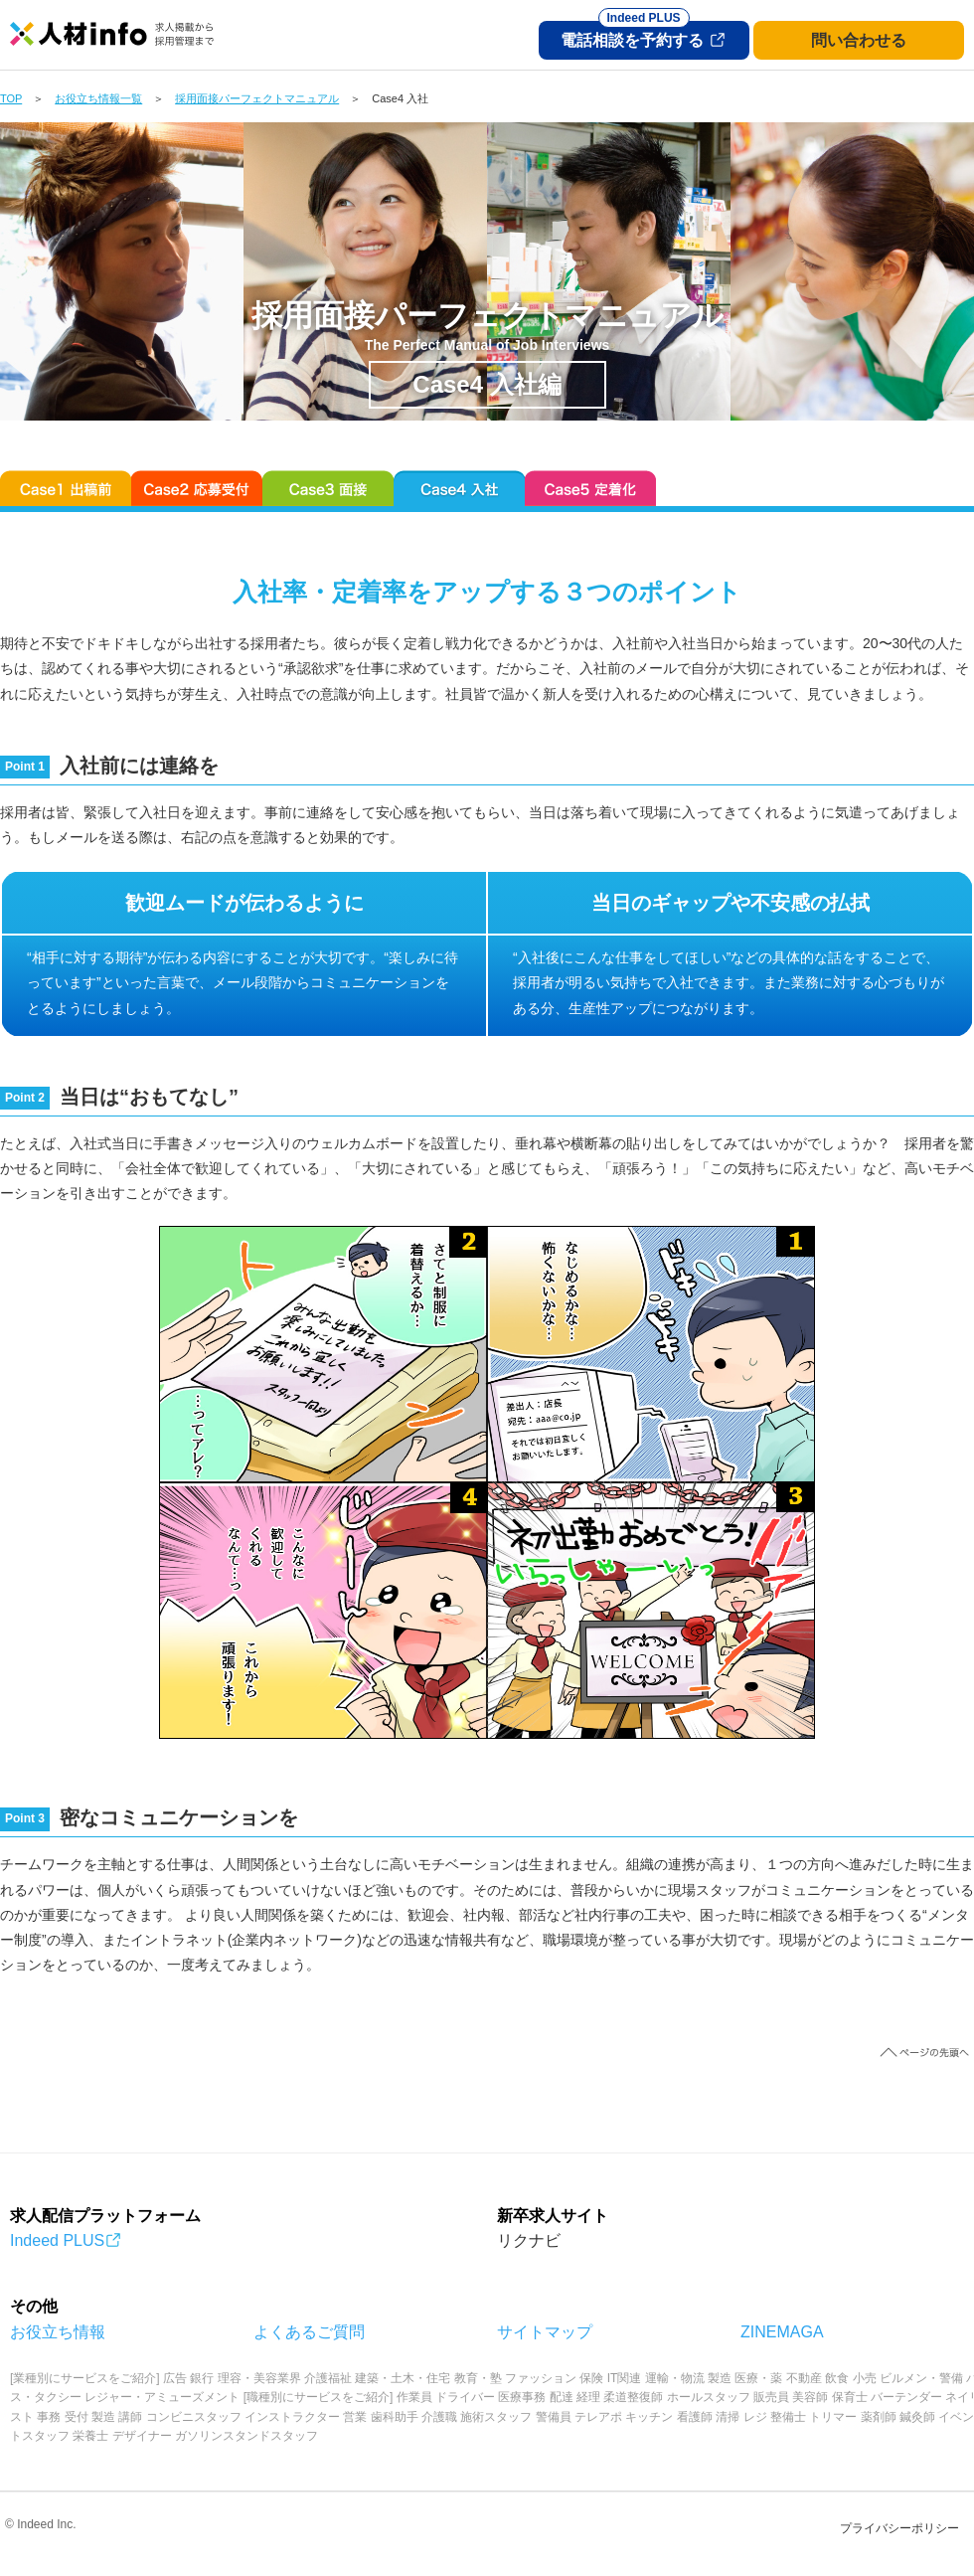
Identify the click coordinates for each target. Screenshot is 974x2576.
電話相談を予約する (643, 35)
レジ (755, 2417)
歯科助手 (394, 2417)
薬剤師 (878, 2417)
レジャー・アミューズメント (162, 2397)
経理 (588, 2397)
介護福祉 (328, 2378)
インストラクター (292, 2417)
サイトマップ (544, 2331)
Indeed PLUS (66, 2240)
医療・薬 (758, 2378)
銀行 (202, 2378)
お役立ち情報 (57, 2331)
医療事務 (522, 2397)
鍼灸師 (917, 2417)
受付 (76, 2417)
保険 (591, 2378)
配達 (561, 2397)
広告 (175, 2378)
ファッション (540, 2378)
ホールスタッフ (708, 2397)
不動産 (804, 2378)
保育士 (850, 2397)
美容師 (810, 2397)
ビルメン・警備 (921, 2378)
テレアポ (598, 2417)
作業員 (414, 2397)
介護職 (439, 2417)
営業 (355, 2417)
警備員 (553, 2417)
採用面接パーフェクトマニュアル (257, 98)
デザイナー (142, 2436)
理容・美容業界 (259, 2378)
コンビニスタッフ (194, 2417)
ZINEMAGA (782, 2331)
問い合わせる (858, 40)
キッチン (649, 2417)
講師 (130, 2417)
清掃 (727, 2417)
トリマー (833, 2417)
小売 (865, 2378)
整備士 (788, 2417)
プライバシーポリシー (899, 2528)
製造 (719, 2378)
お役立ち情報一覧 (98, 98)
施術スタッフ (496, 2417)
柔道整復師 (633, 2397)
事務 (49, 2417)
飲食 (837, 2378)
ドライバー (465, 2397)
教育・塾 (478, 2378)
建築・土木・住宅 (402, 2378)
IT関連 (624, 2378)
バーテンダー (906, 2397)
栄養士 (90, 2436)
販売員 (771, 2397)
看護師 (695, 2417)
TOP (11, 98)
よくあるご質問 (309, 2331)
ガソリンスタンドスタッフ (246, 2436)
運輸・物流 (675, 2378)
